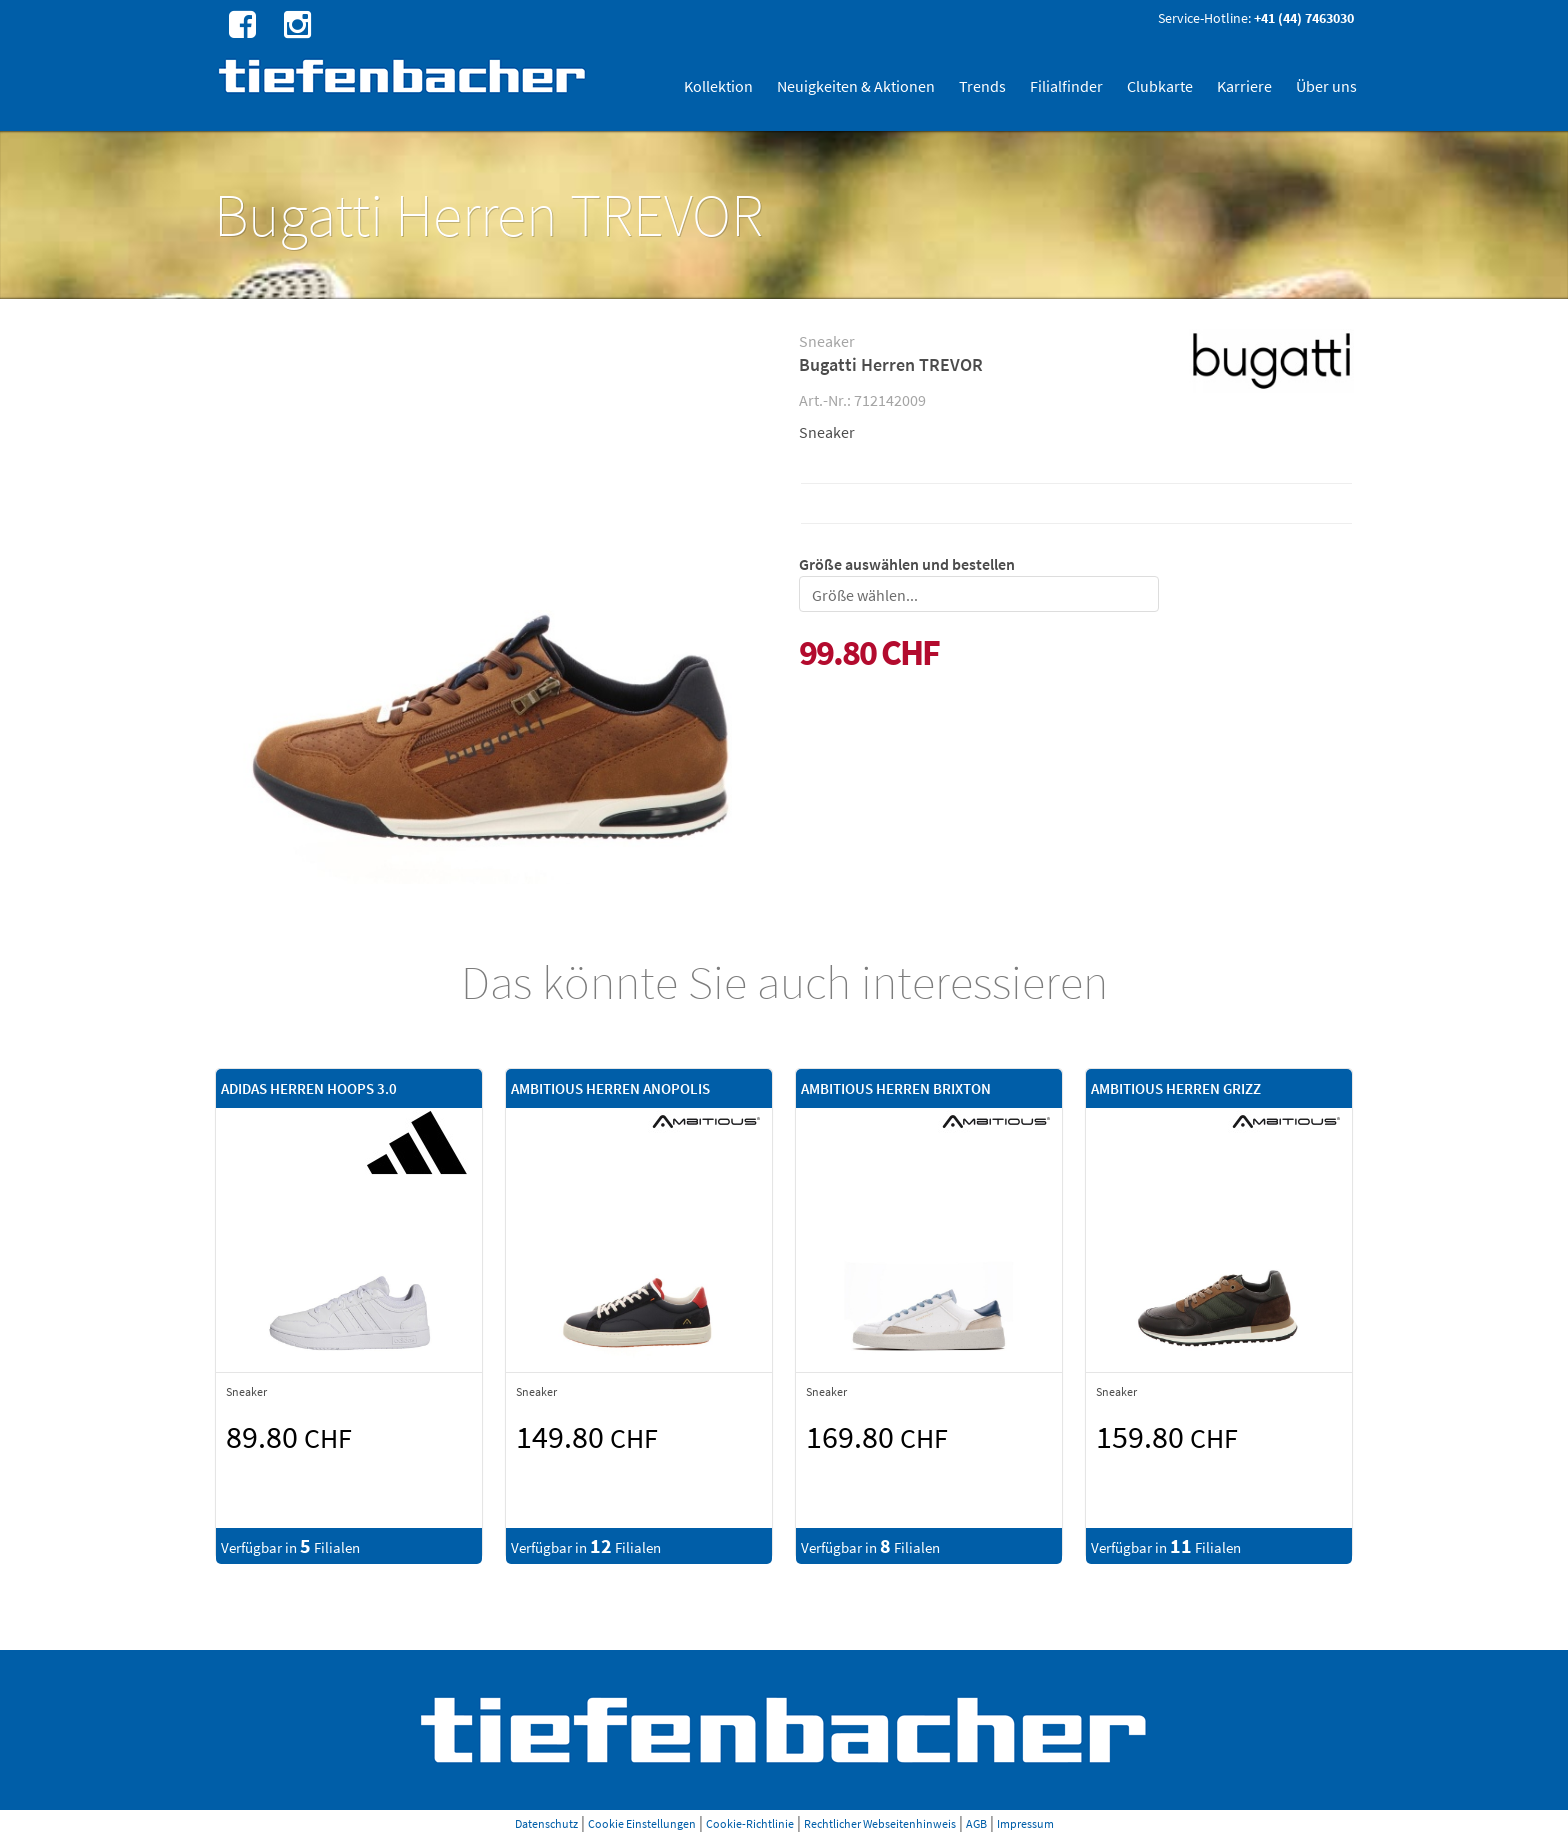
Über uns (1326, 86)
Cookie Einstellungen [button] (642, 1823)
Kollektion (718, 86)
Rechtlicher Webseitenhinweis (880, 1823)
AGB (976, 1823)
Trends (982, 86)
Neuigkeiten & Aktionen (856, 86)
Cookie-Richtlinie (750, 1823)
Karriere (1244, 86)
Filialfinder (1066, 86)
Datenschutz (546, 1823)
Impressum (1025, 1823)
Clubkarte (1160, 86)
